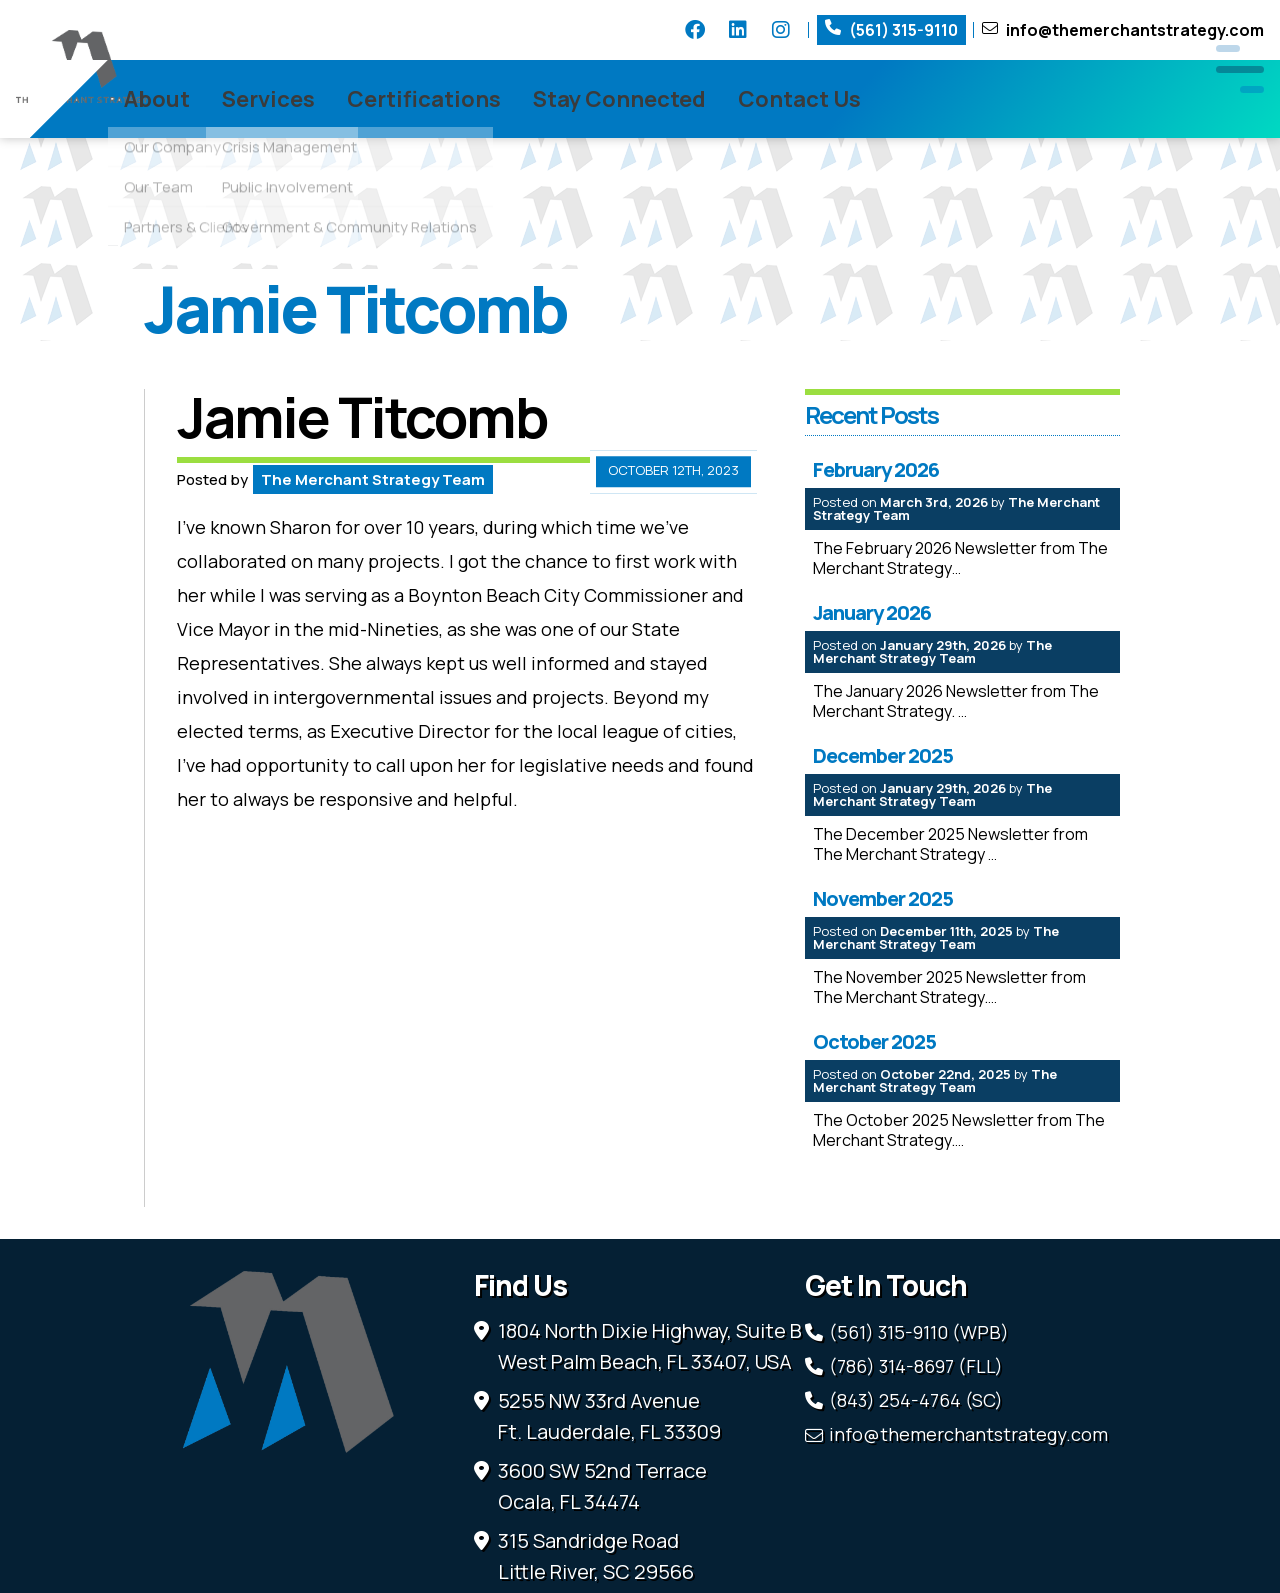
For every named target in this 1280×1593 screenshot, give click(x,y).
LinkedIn (738, 30)
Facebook (695, 30)
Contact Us (897, 99)
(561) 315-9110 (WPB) (919, 1368)
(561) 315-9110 (903, 30)
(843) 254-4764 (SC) (916, 1436)
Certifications (522, 99)
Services (366, 99)
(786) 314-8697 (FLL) (916, 1402)
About (255, 99)
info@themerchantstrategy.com (1135, 30)
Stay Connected (717, 99)
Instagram (781, 30)
